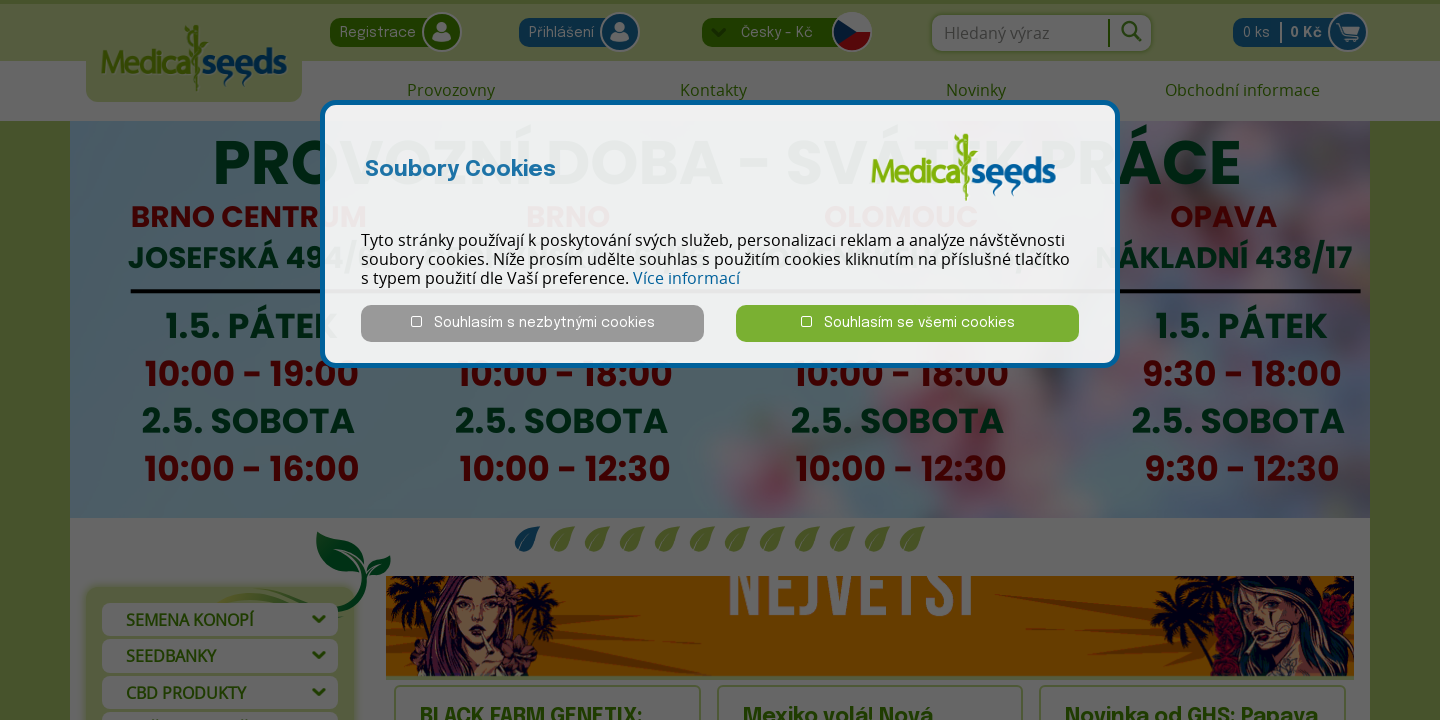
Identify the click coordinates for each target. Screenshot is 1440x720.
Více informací (686, 278)
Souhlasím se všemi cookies (908, 322)
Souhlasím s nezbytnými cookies (533, 322)
